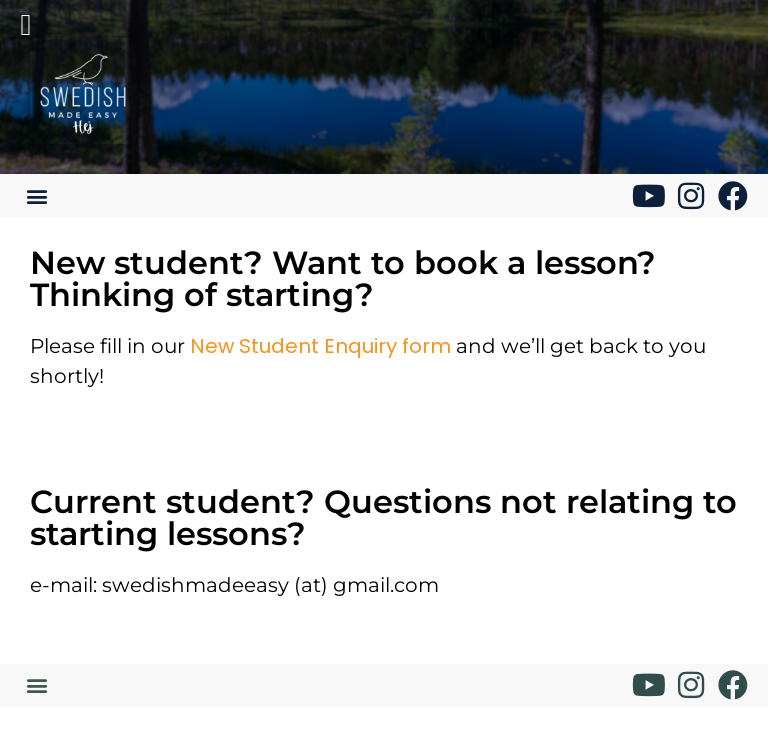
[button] (36, 195)
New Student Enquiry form (320, 346)
